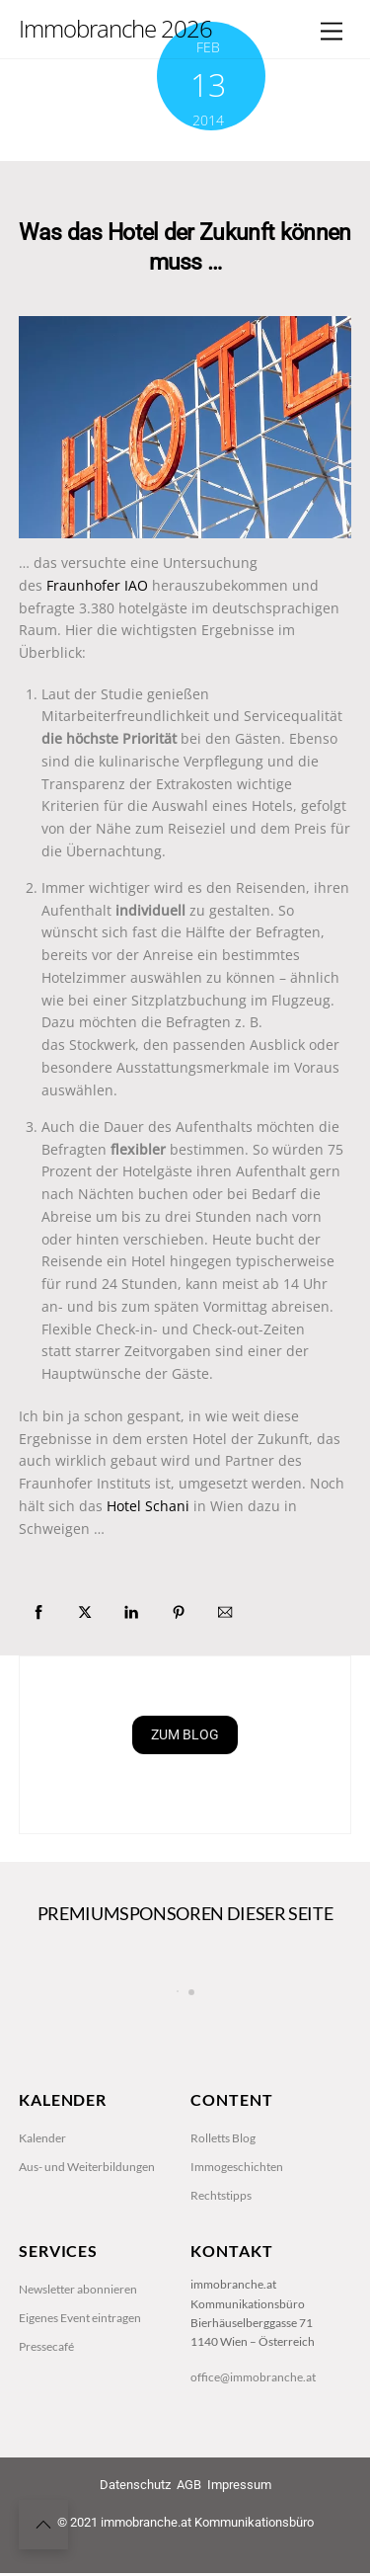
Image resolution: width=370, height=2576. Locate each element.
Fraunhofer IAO (99, 585)
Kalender (42, 2223)
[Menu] (331, 32)
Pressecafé (46, 2433)
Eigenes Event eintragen (80, 2403)
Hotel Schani (150, 1507)
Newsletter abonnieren (78, 2375)
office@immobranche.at (253, 2462)
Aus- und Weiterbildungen (87, 2252)
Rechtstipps (221, 2281)
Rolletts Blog (223, 2223)
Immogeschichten (236, 2252)
